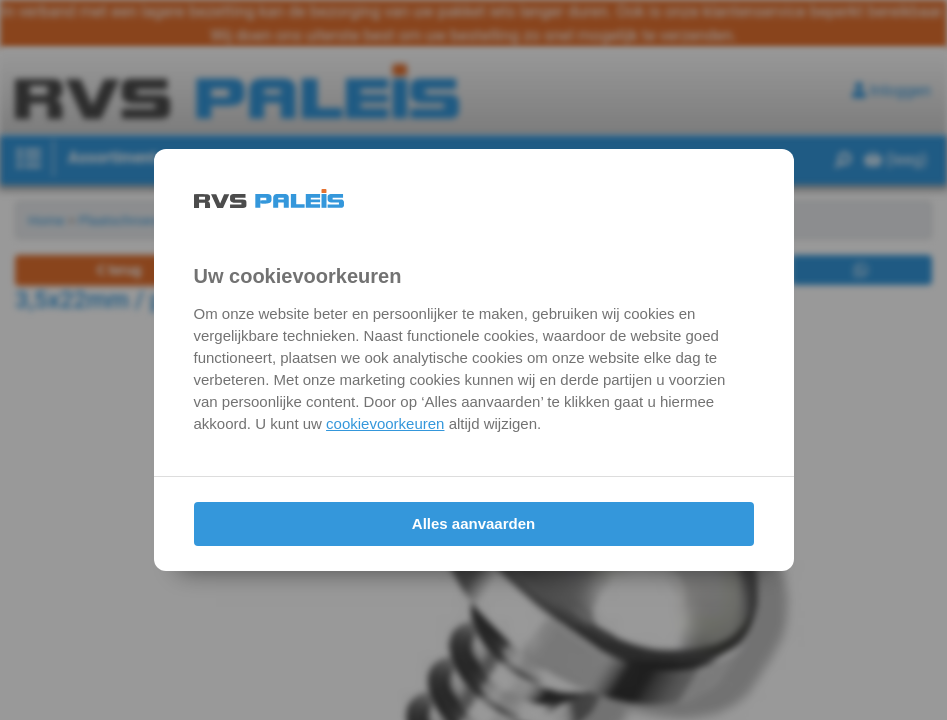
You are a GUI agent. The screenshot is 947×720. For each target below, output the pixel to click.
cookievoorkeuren (385, 423)
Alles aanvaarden (473, 523)
